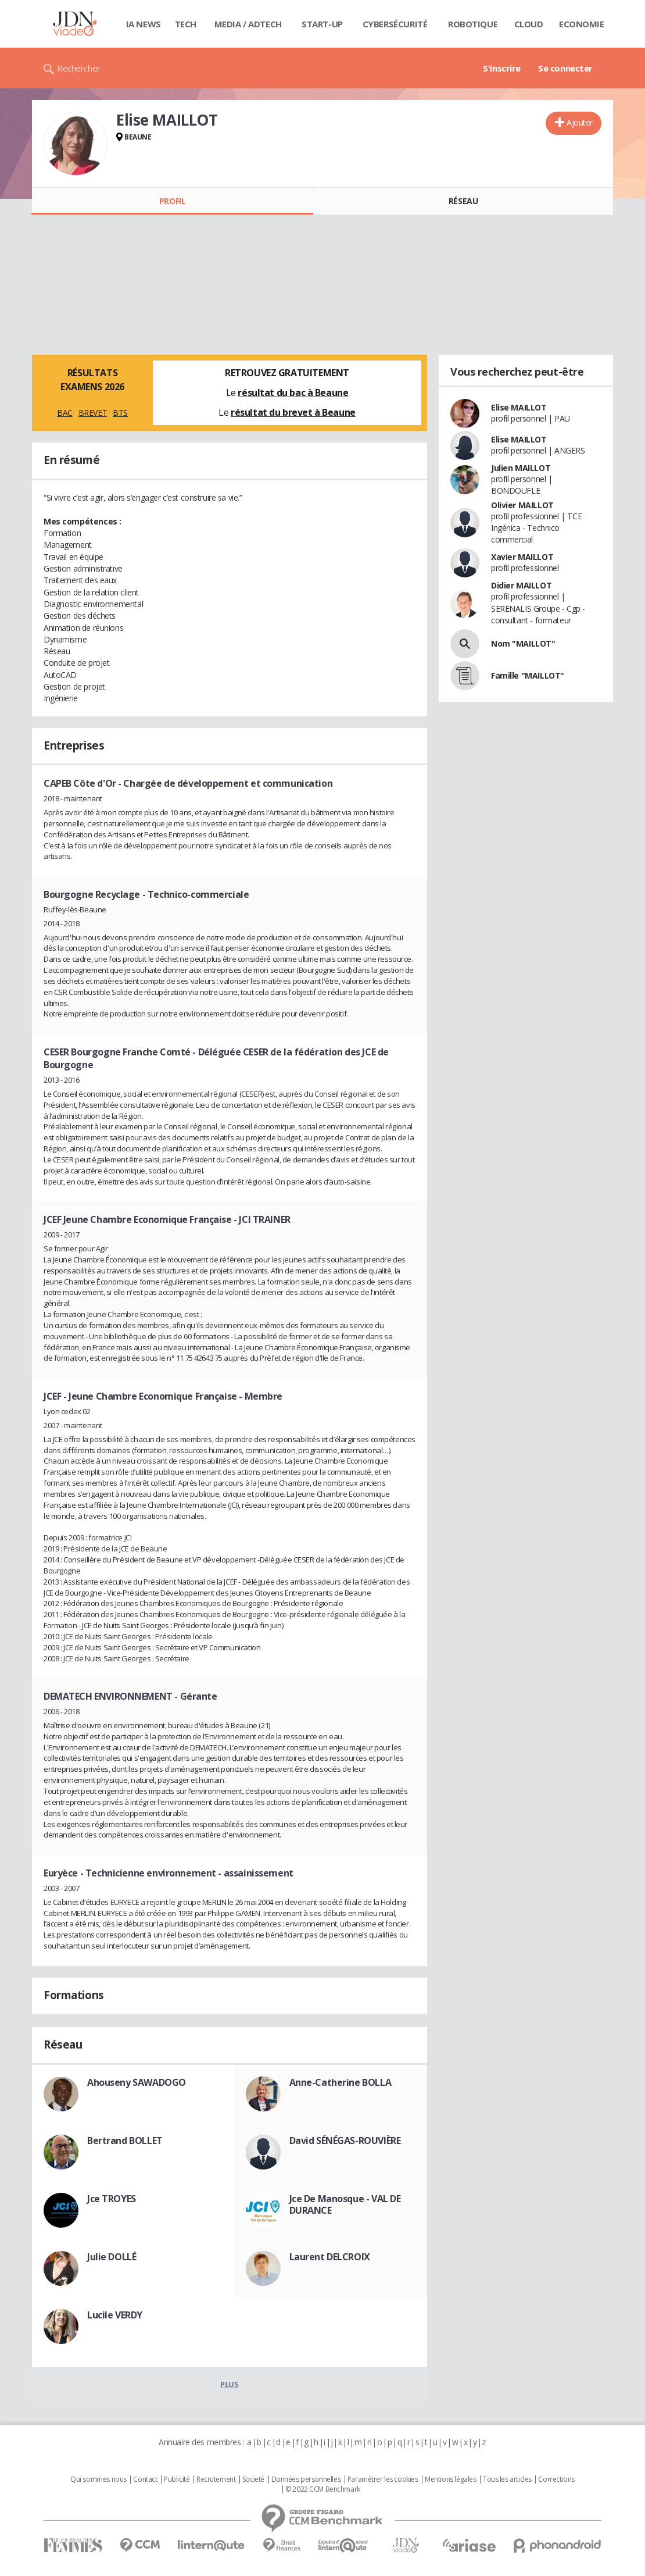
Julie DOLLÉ (111, 2256)
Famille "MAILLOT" (527, 675)
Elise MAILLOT (519, 407)
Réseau (463, 200)
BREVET (92, 412)
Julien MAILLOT (520, 467)
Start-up (322, 24)
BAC (65, 412)
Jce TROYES (111, 2198)
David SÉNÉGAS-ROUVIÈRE (345, 2140)
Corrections (556, 2479)
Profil (172, 200)
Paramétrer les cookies (382, 2479)
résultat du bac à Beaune (293, 392)
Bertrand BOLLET (125, 2140)
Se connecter (565, 68)
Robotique (472, 24)
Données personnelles (306, 2479)
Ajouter (580, 122)
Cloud (528, 24)
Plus (229, 2384)
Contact (145, 2479)
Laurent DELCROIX (329, 2256)
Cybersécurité (395, 24)
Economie (581, 24)
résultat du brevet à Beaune (293, 412)
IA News (143, 24)
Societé (253, 2479)
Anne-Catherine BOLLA (340, 2082)
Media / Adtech (248, 24)
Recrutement (215, 2479)
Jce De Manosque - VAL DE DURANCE (345, 2204)
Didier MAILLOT (521, 585)
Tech (185, 24)
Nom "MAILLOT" (523, 643)
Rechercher (79, 68)
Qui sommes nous (98, 2479)
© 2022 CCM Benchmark (322, 2489)
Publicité (176, 2479)
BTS (120, 412)
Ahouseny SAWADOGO (136, 2082)
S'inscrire (502, 68)
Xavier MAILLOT (522, 556)
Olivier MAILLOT (522, 505)
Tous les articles (507, 2479)
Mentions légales (450, 2479)
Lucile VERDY (114, 2315)
